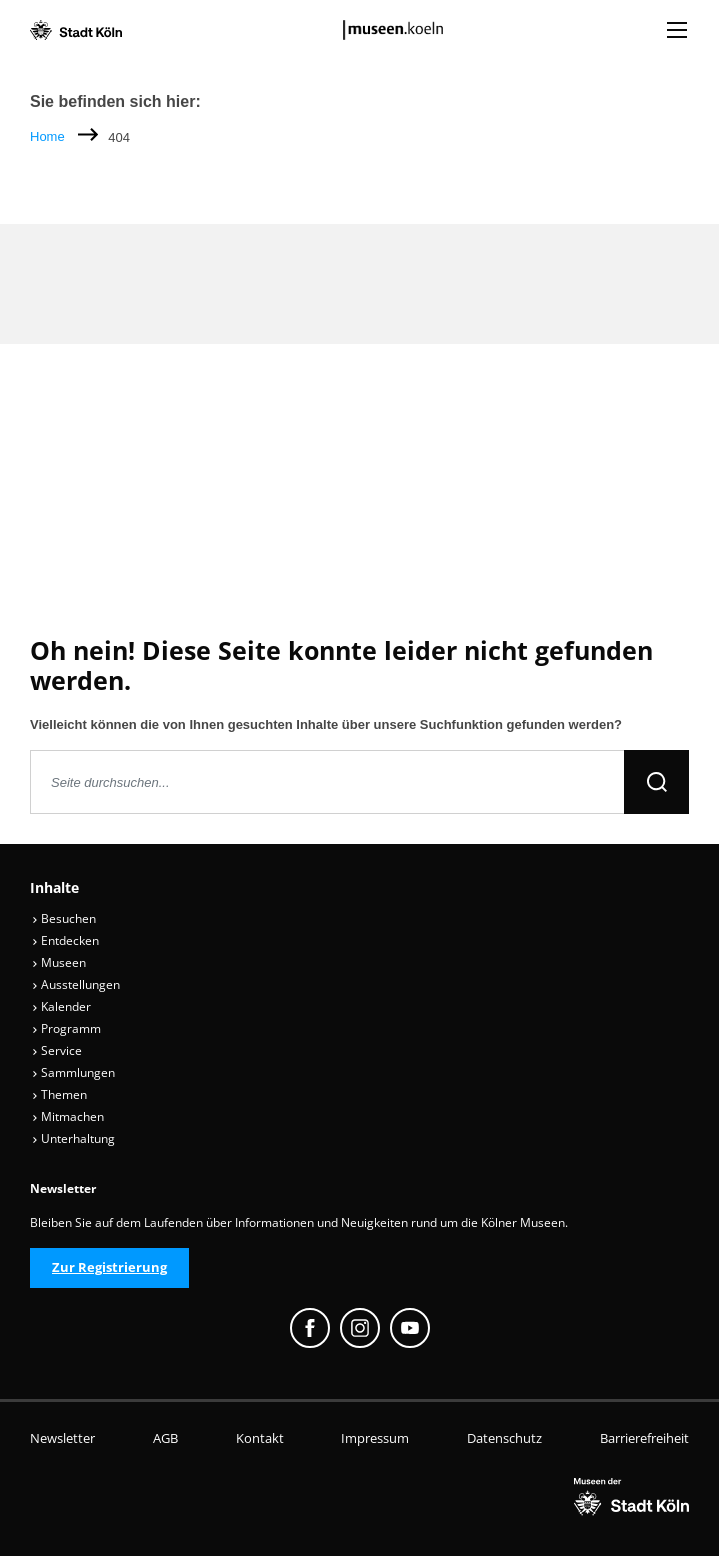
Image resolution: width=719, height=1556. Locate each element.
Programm (66, 1028)
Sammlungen (73, 1072)
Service (57, 1050)
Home (47, 136)
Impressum (375, 1438)
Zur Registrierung (109, 1267)
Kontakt (260, 1438)
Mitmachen (68, 1116)
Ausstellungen (76, 984)
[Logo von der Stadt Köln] (76, 30)
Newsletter (62, 1438)
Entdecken (65, 940)
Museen (59, 962)
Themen (59, 1094)
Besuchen (64, 918)
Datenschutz (504, 1438)
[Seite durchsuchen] (327, 782)
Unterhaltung (73, 1138)
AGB (165, 1438)
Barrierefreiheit (644, 1438)
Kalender (61, 1006)
